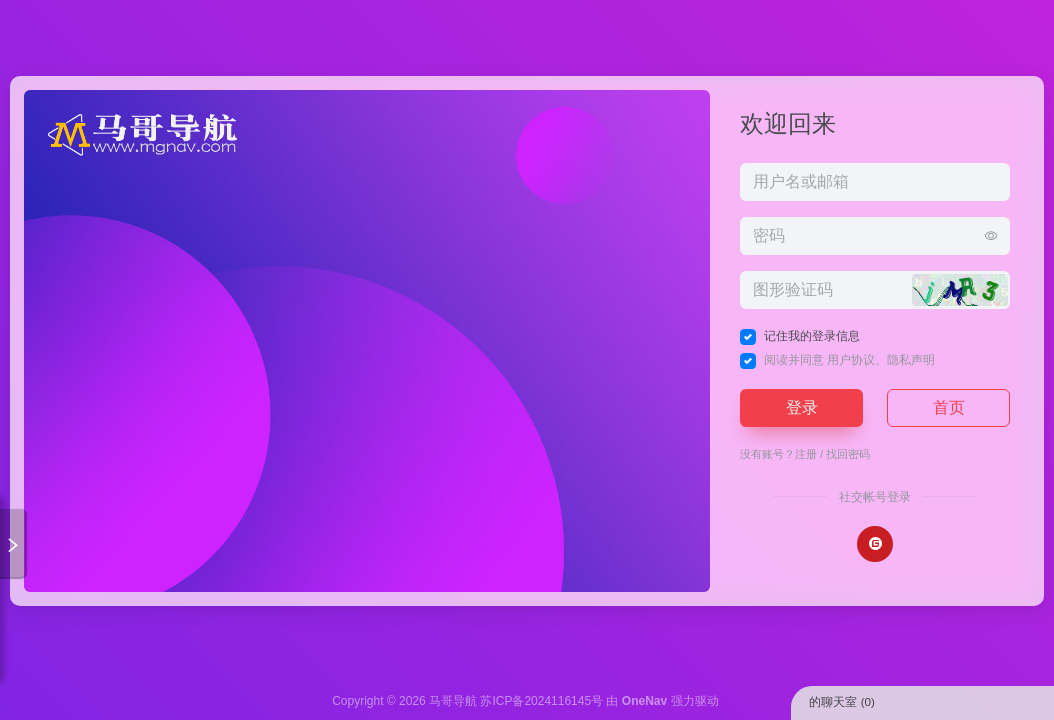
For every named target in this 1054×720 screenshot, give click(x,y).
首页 (949, 407)
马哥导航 (453, 701)
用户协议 (851, 360)
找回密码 (848, 454)
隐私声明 (911, 360)
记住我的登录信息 (812, 336)
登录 (802, 407)
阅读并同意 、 (849, 360)
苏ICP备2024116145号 (541, 701)
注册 (806, 454)
